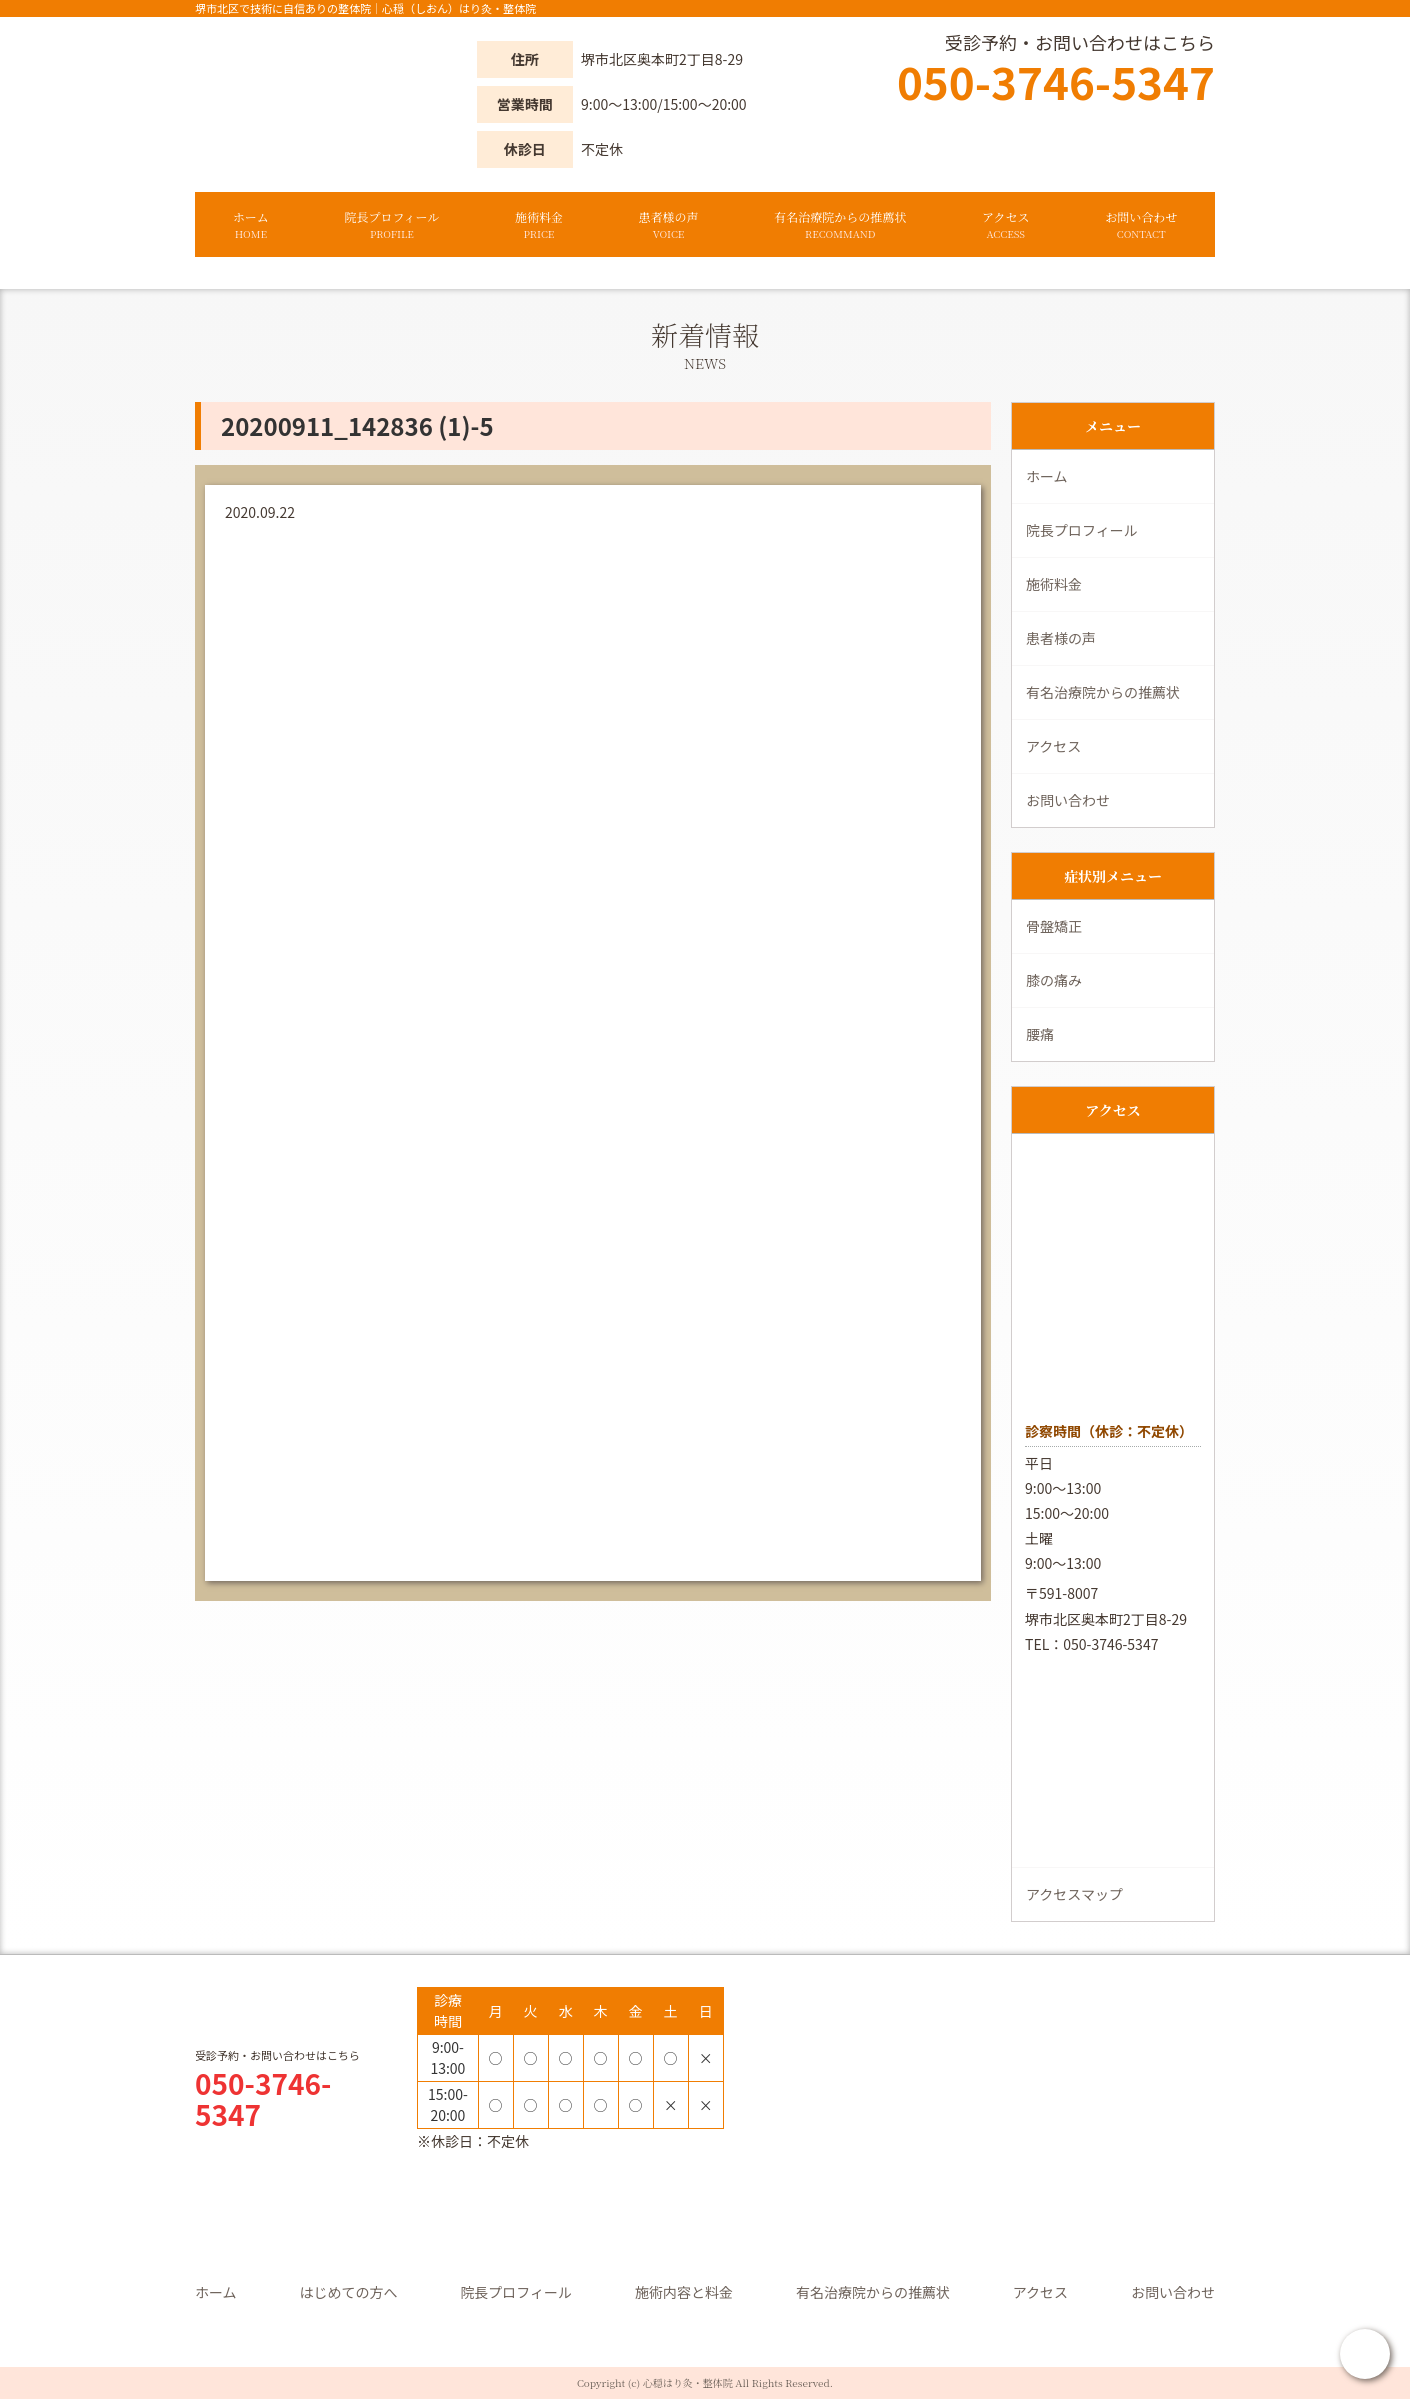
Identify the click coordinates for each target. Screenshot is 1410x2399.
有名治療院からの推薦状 (840, 224)
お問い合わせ (1141, 224)
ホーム (251, 224)
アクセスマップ (1074, 1894)
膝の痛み (1054, 980)
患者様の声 (669, 224)
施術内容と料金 (684, 2292)
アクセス (1006, 224)
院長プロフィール (391, 224)
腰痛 (1040, 1034)
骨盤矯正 (1054, 926)
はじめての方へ (348, 2292)
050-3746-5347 (1056, 81)
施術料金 (539, 224)
